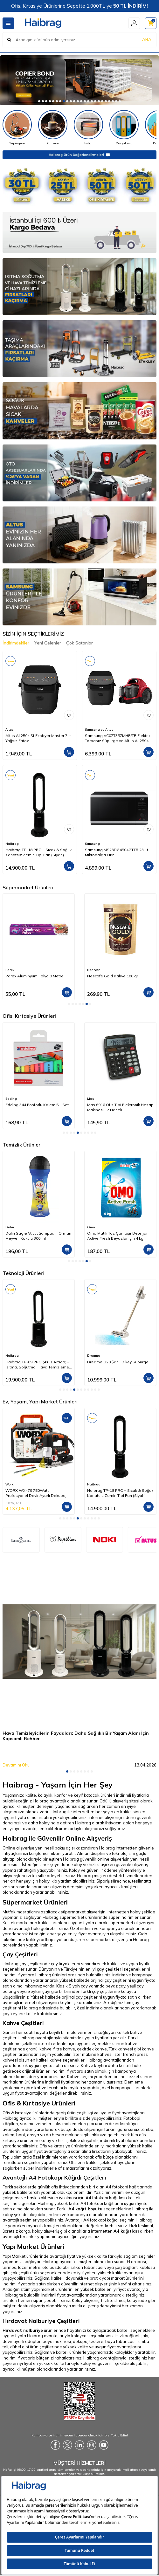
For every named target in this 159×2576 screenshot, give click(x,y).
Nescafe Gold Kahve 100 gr (112, 976)
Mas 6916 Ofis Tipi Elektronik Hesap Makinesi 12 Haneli (120, 1107)
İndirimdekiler (16, 643)
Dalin (9, 1227)
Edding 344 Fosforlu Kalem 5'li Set (37, 1104)
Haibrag (12, 844)
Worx (9, 1484)
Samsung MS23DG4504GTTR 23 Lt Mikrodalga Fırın (116, 852)
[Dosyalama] (124, 127)
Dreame (93, 1355)
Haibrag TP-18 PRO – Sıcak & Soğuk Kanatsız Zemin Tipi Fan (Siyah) (38, 852)
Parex (9, 970)
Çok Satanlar (79, 643)
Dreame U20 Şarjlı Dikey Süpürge (118, 1362)
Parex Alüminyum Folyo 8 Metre (34, 976)
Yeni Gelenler (47, 643)
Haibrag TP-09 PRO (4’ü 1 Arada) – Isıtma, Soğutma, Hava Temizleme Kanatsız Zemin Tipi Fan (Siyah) (37, 1365)
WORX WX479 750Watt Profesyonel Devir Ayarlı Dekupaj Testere (35, 1493)
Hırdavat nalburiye (23, 2330)
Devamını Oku (16, 1764)
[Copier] (79, 80)
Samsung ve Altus (99, 729)
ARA (146, 39)
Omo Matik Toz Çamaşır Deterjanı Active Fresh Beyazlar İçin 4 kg (118, 1236)
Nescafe (93, 970)
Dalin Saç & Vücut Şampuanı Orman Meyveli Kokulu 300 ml (38, 1236)
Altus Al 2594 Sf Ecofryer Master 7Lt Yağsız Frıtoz (38, 738)
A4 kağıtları (126, 2231)
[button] (39, 101)
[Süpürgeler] (17, 127)
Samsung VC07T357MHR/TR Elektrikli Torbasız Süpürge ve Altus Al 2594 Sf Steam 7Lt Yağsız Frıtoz (119, 738)
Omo (91, 1227)
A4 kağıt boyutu (85, 2208)
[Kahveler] (52, 127)
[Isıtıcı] (88, 127)
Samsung (92, 844)
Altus (9, 729)
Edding (11, 1099)
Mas (90, 1099)
